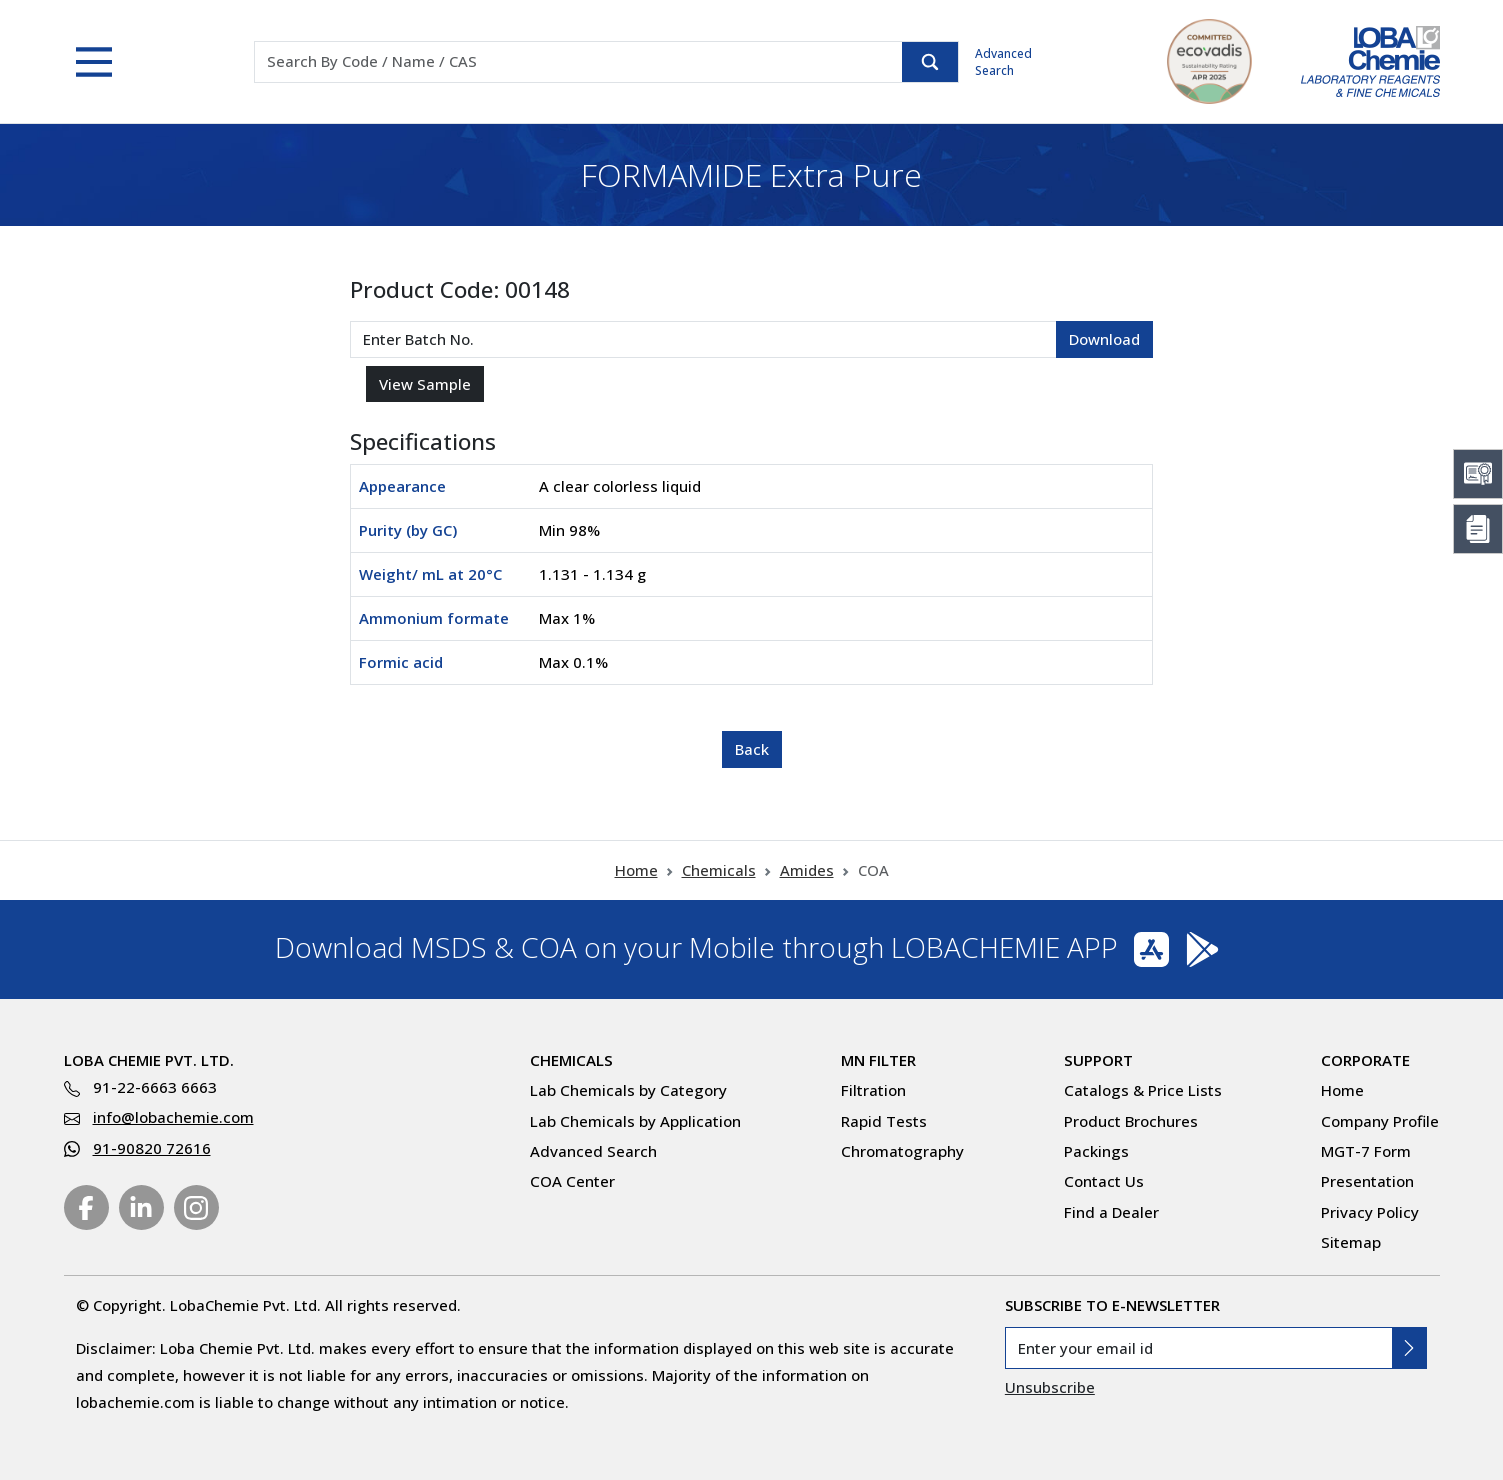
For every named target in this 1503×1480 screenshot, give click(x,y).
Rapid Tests (884, 1121)
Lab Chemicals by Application (635, 1121)
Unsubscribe (1050, 1387)
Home (636, 870)
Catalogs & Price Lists (1143, 1090)
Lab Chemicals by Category (628, 1090)
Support (1098, 1060)
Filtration (873, 1090)
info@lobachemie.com (173, 1117)
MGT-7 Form (1366, 1151)
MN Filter (878, 1060)
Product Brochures (1131, 1121)
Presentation (1367, 1181)
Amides (807, 870)
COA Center (572, 1181)
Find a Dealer (1111, 1212)
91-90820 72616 (152, 1148)
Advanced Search (1003, 62)
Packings (1096, 1151)
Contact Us (1104, 1181)
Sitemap (1351, 1242)
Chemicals (719, 870)
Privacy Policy (1370, 1212)
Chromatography (902, 1151)
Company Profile (1380, 1121)
